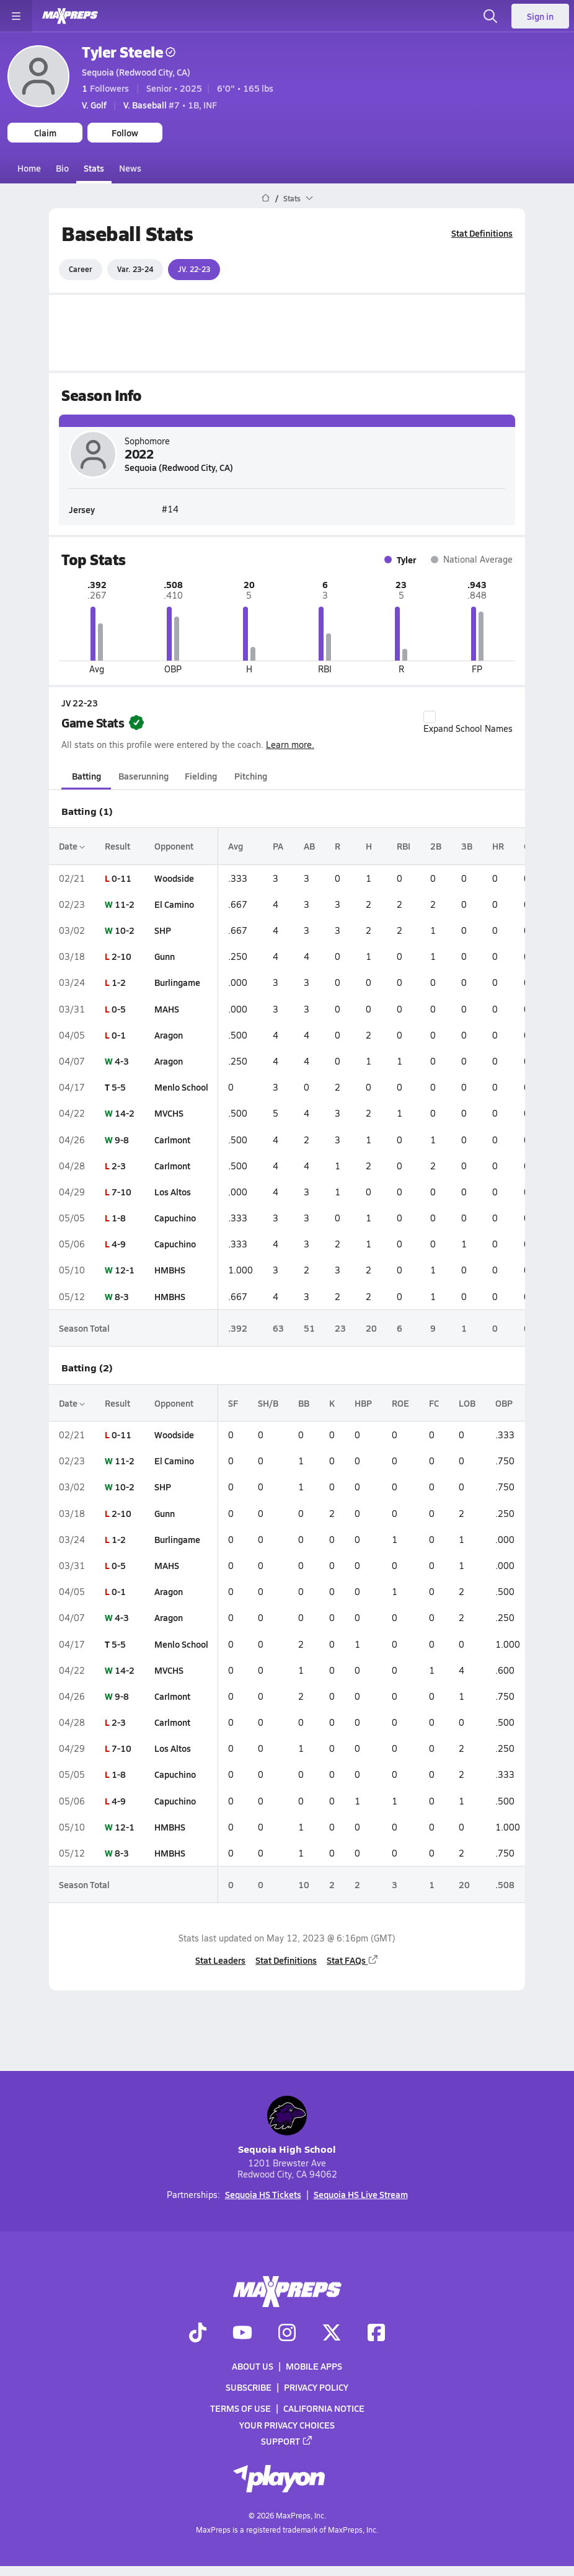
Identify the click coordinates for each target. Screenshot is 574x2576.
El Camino (174, 904)
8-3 (122, 1296)
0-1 (119, 1035)
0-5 (119, 1008)
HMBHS (169, 1270)
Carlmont (172, 1139)
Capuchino (175, 1217)
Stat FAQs (353, 1959)
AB (309, 845)
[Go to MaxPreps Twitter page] (332, 2334)
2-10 (121, 956)
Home (29, 168)
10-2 (125, 930)
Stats (94, 168)
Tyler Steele (128, 51)
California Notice (323, 2408)
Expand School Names (468, 722)
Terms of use (240, 2408)
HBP (363, 1403)
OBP (504, 1403)
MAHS (166, 1008)
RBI (403, 845)
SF (233, 1403)
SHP (162, 930)
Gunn (164, 956)
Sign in (540, 16)
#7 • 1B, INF (170, 105)
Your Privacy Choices (287, 2424)
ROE (400, 1403)
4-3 (122, 1061)
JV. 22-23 (194, 269)
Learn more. (290, 744)
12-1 (125, 1270)
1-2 (119, 982)
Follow (125, 132)
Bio (62, 168)
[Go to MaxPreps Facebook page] (376, 2334)
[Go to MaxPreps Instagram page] (287, 2334)
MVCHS (168, 1113)
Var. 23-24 (135, 269)
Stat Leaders (220, 1959)
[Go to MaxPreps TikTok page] (198, 2334)
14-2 (125, 1113)
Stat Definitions (482, 233)
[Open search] (490, 16)
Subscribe (249, 2387)
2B (435, 845)
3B (466, 845)
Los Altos (172, 1191)
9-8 (122, 1139)
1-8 (119, 1217)
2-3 (119, 1165)
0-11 (121, 877)
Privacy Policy (316, 2387)
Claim (45, 132)
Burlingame (177, 982)
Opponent (173, 845)
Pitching (250, 776)
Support (287, 2441)
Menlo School (181, 1087)
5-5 (119, 1087)
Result (117, 845)
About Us (252, 2366)
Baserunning (143, 776)
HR (498, 845)
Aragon (168, 1035)
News (130, 168)
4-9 (119, 1243)
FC (434, 1403)
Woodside (174, 877)
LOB (467, 1403)
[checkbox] (429, 717)
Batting (86, 776)
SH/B (268, 1403)
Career (80, 269)
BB (303, 1403)
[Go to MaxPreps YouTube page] (242, 2334)
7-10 (121, 1191)
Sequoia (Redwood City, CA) (136, 71)
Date (72, 845)
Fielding (201, 776)
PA (278, 845)
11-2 (125, 904)
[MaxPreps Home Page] (265, 198)
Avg (235, 845)
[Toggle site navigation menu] (16, 16)
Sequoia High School (287, 2126)
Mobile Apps (314, 2366)
